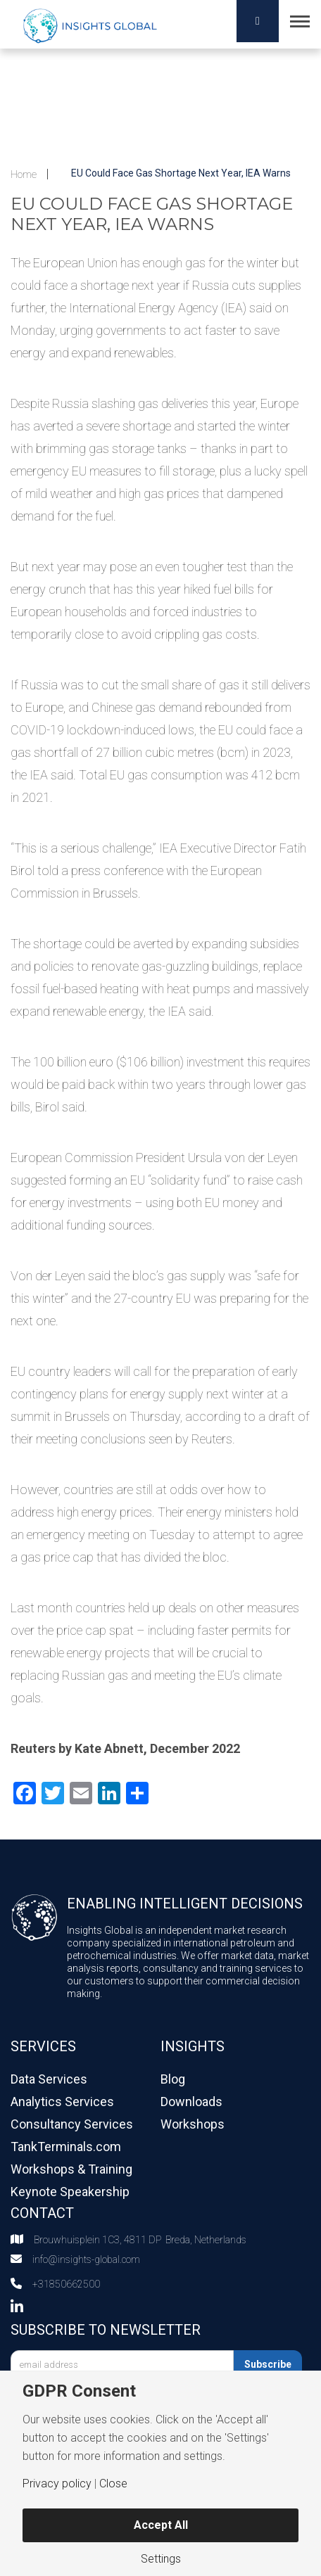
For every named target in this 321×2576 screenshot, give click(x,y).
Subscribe (267, 2364)
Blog (172, 2079)
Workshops (192, 2124)
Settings (161, 2559)
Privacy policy (57, 2483)
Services (43, 2046)
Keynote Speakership (70, 2191)
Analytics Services (62, 2101)
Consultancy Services (72, 2124)
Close (113, 2483)
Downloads (191, 2101)
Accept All (161, 2525)
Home (24, 174)
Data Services (49, 2079)
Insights (192, 2046)
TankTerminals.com (66, 2146)
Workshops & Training (71, 2169)
